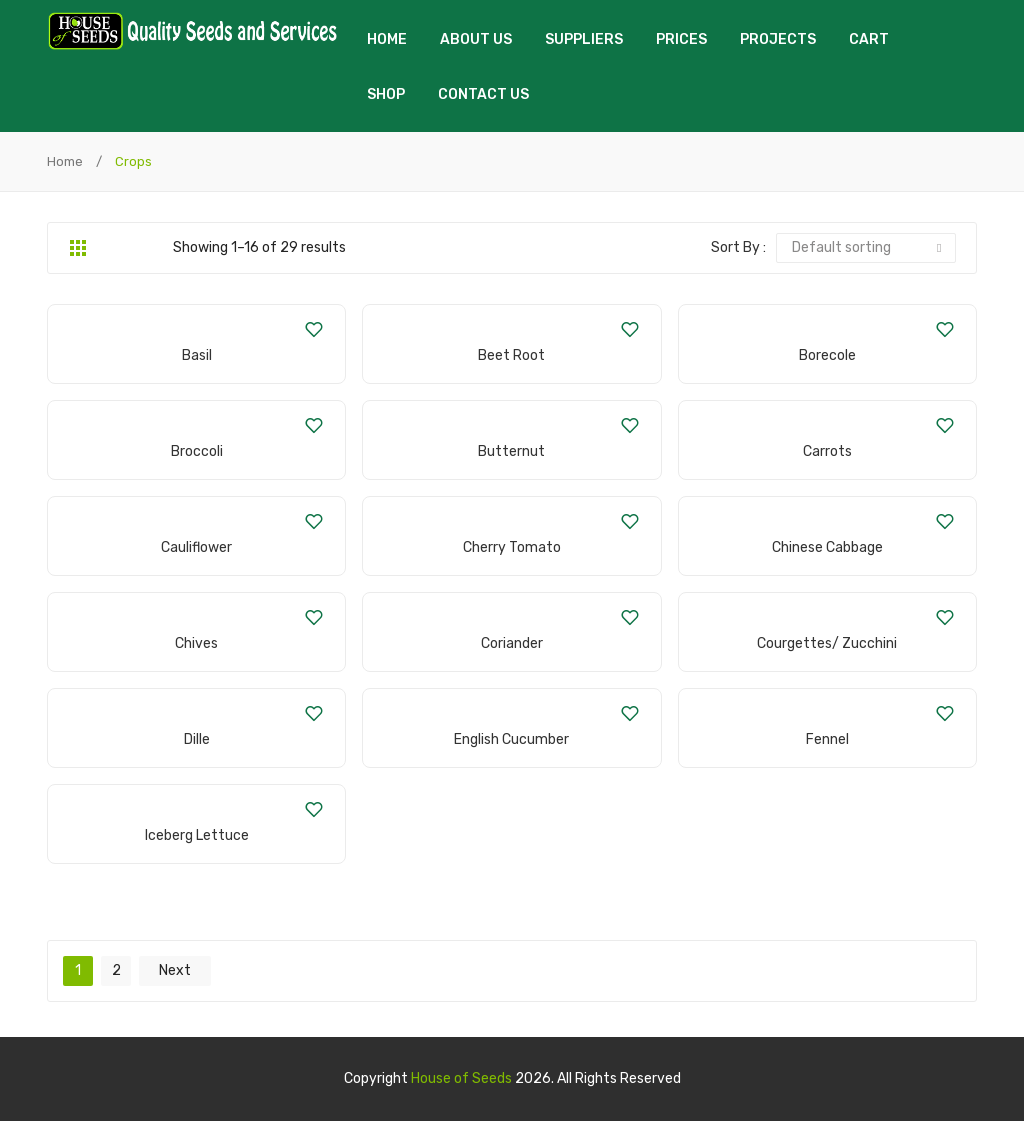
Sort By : (738, 247)
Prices (681, 39)
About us (476, 39)
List (108, 248)
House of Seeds (461, 1078)
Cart (869, 39)
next (175, 970)
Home (387, 39)
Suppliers (584, 39)
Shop (386, 94)
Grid (78, 248)
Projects (778, 39)
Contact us (483, 94)
